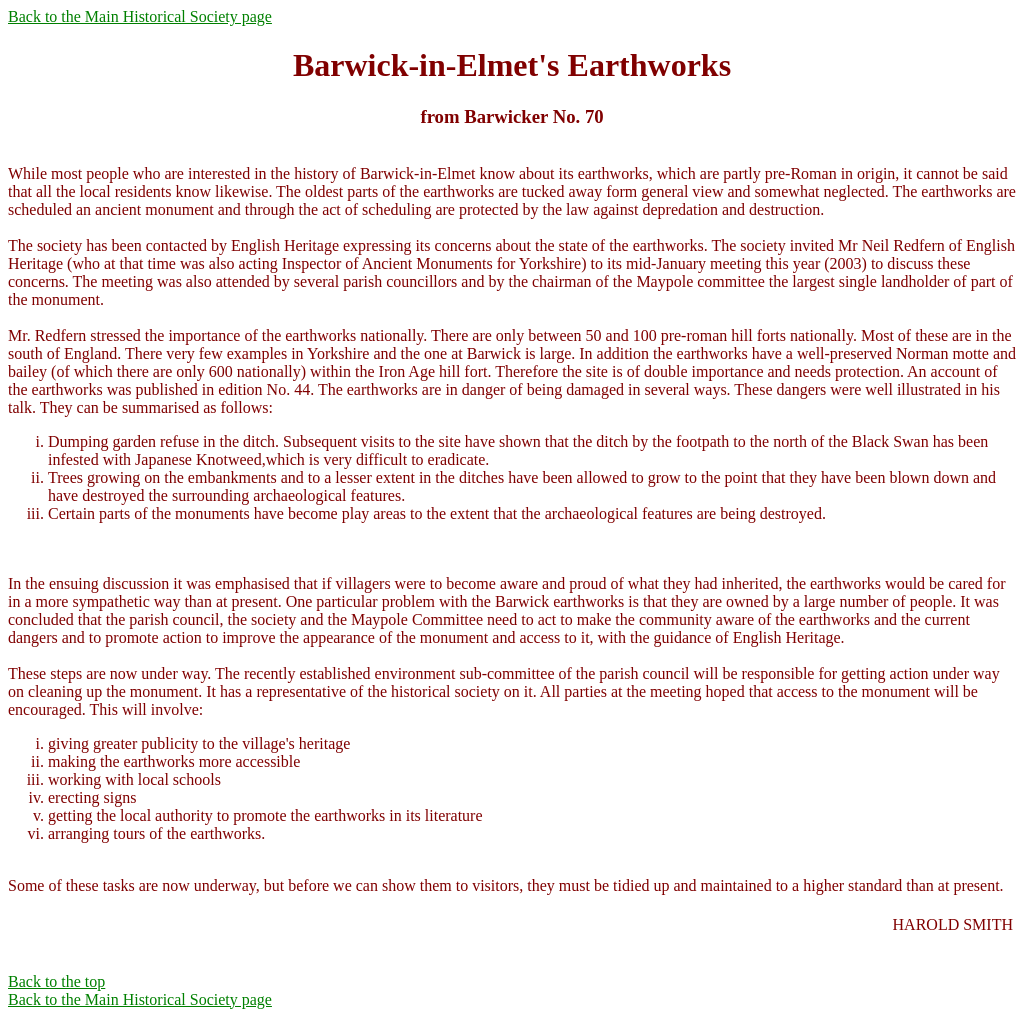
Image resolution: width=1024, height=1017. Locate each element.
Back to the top (56, 981)
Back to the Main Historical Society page (140, 16)
